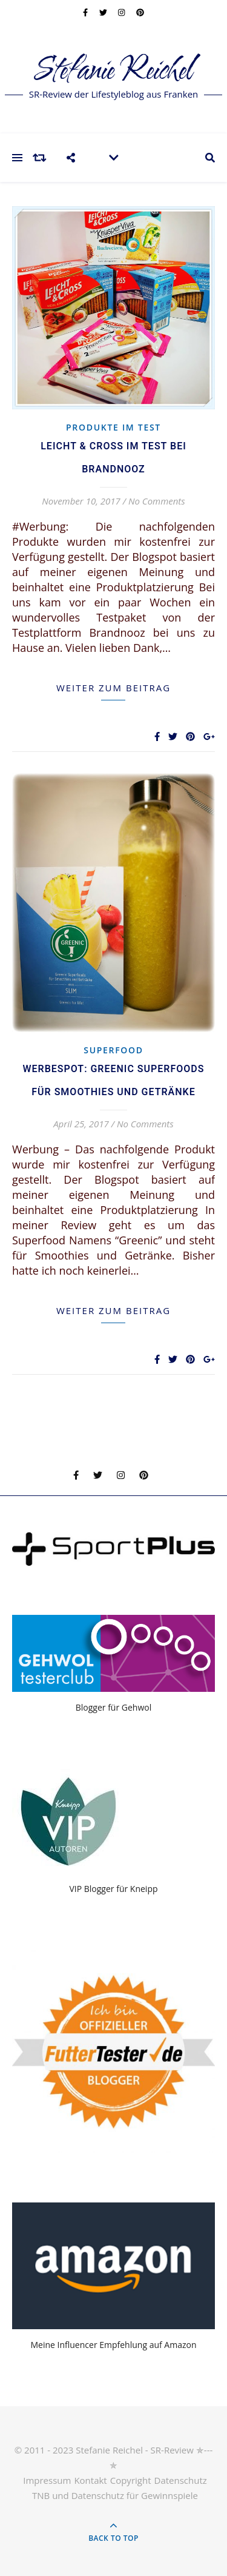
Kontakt (90, 2480)
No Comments (156, 501)
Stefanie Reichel (113, 71)
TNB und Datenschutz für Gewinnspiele (115, 2495)
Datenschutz (180, 2480)
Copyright (130, 2480)
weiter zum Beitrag (113, 688)
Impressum (47, 2480)
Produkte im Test (113, 427)
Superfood (113, 1050)
